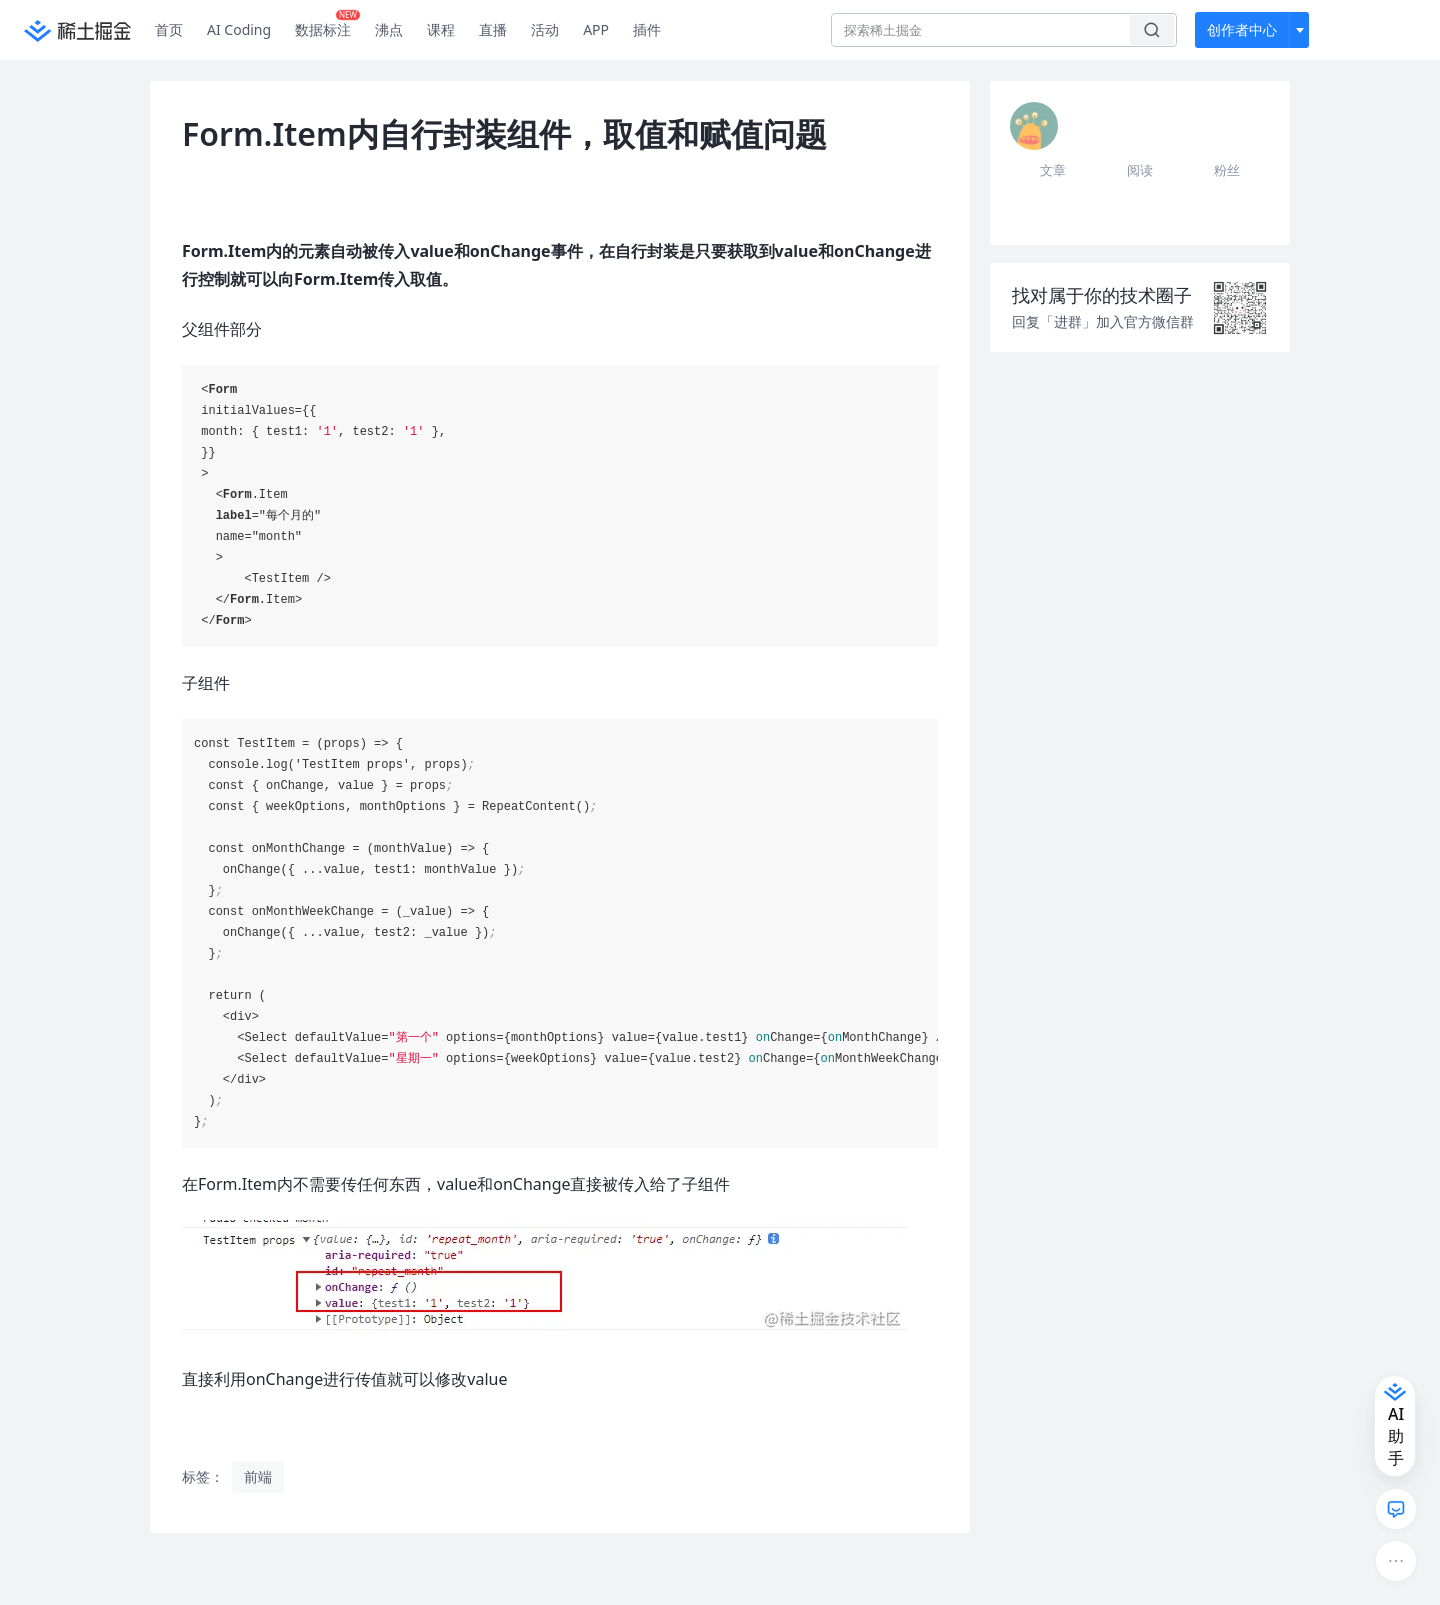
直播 (493, 29)
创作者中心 (1242, 29)
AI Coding (239, 29)
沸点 (389, 29)
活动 (545, 29)
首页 (169, 29)
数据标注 (327, 25)
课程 (441, 29)
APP (596, 29)
